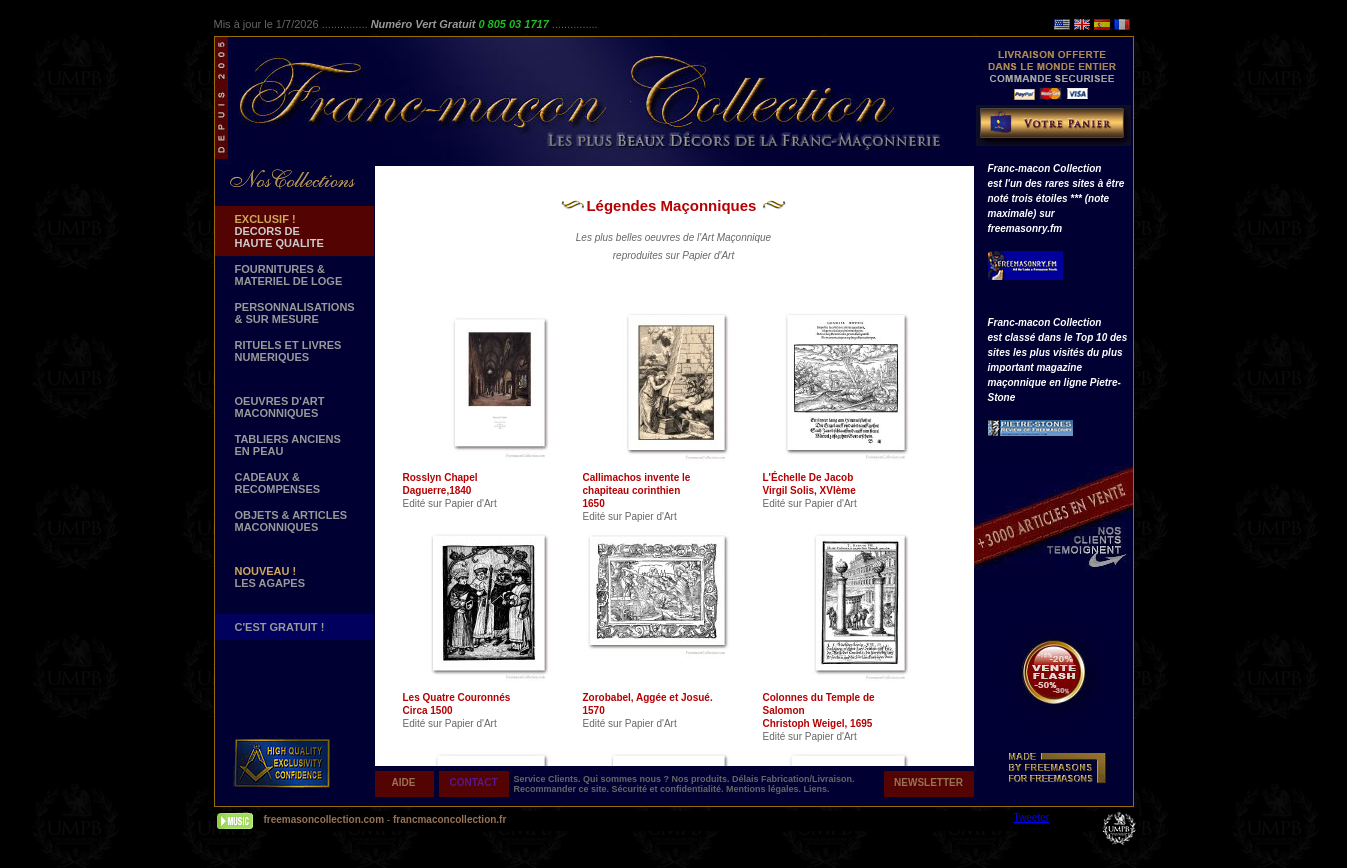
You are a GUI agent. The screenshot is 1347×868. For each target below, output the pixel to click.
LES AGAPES (270, 577)
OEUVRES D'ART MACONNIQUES (280, 407)
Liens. (817, 789)
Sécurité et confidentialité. (669, 789)
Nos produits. (702, 779)
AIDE (404, 782)
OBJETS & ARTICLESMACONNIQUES (291, 521)
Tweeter (1032, 817)
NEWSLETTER (928, 782)
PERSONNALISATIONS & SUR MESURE (295, 313)
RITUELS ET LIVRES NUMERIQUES (288, 351)
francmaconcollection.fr (449, 819)
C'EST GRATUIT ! (280, 627)
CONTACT (473, 782)
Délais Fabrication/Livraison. (793, 779)
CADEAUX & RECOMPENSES (278, 483)
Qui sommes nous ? (627, 779)
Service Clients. (549, 779)
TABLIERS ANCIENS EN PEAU (288, 445)
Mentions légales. (765, 789)
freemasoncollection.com (324, 819)
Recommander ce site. (563, 789)
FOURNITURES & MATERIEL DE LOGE (289, 275)
